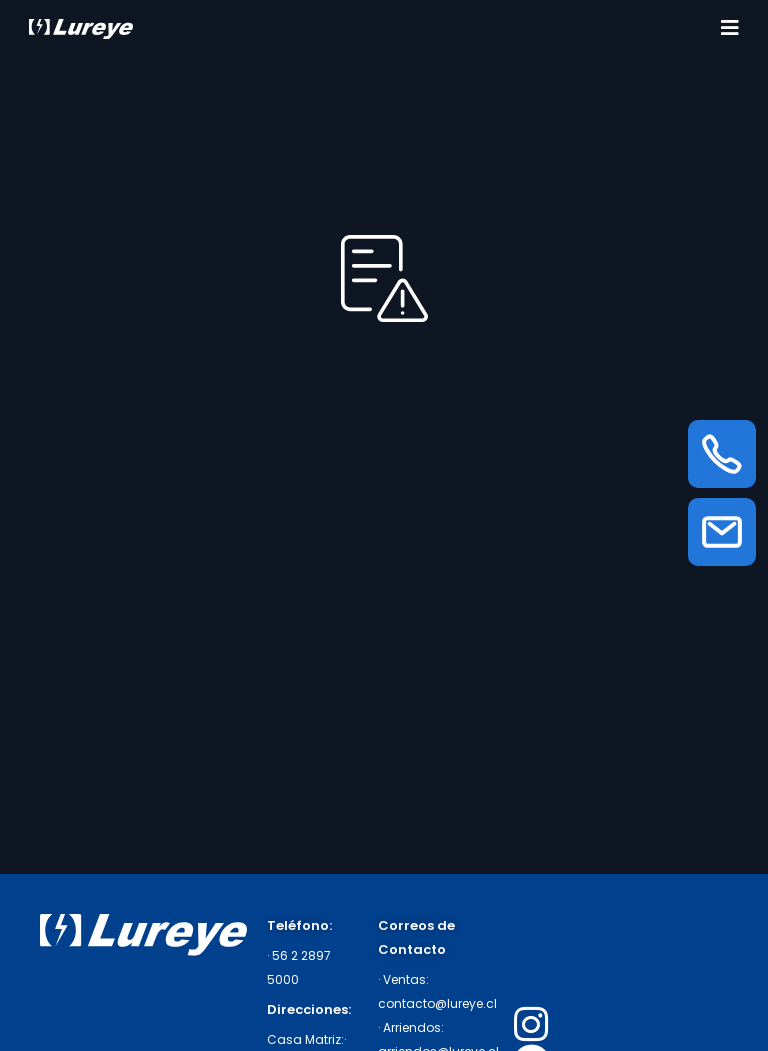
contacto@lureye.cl (437, 1003)
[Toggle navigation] (730, 28)
